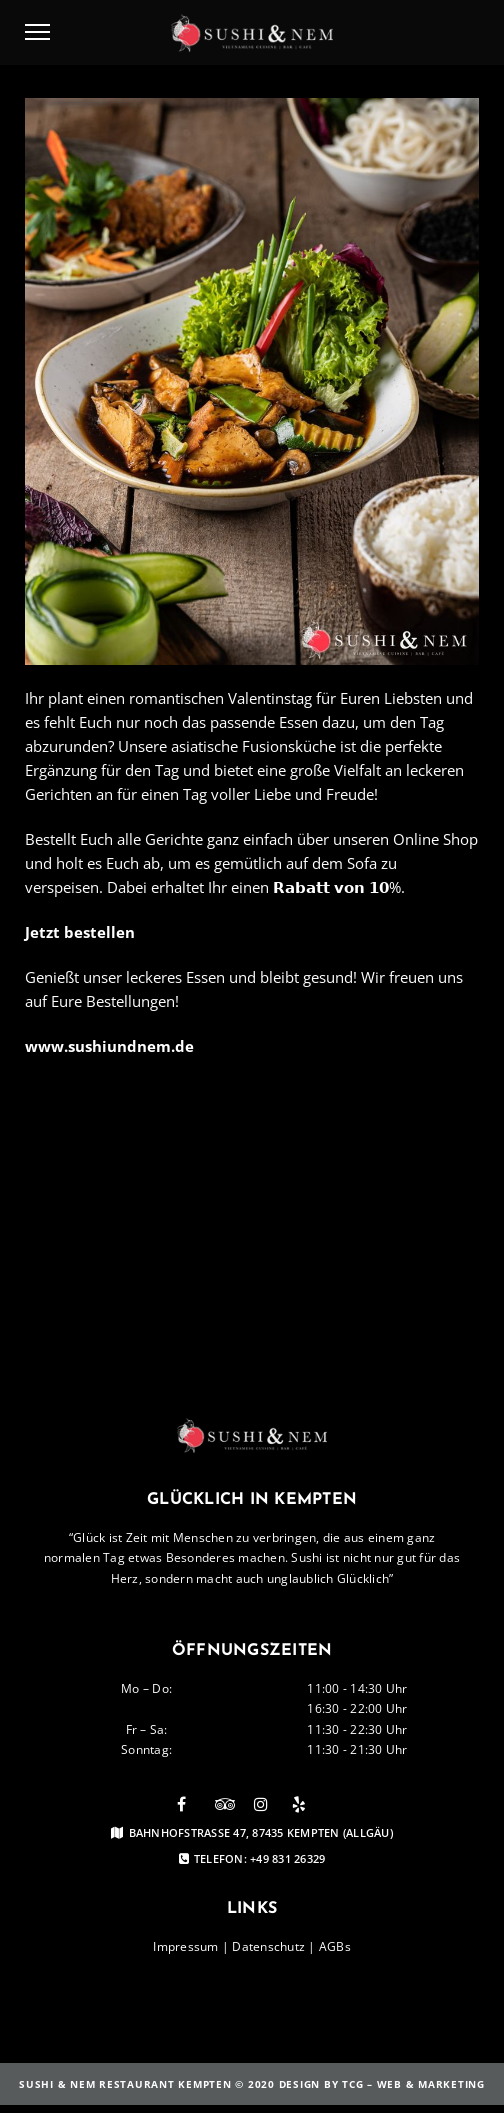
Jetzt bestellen (80, 932)
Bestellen (190, 1126)
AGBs (335, 1946)
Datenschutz (268, 1946)
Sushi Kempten (288, 1126)
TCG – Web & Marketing (413, 2084)
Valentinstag (95, 1126)
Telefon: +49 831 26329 (252, 1859)
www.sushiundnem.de (109, 1046)
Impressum (185, 1946)
